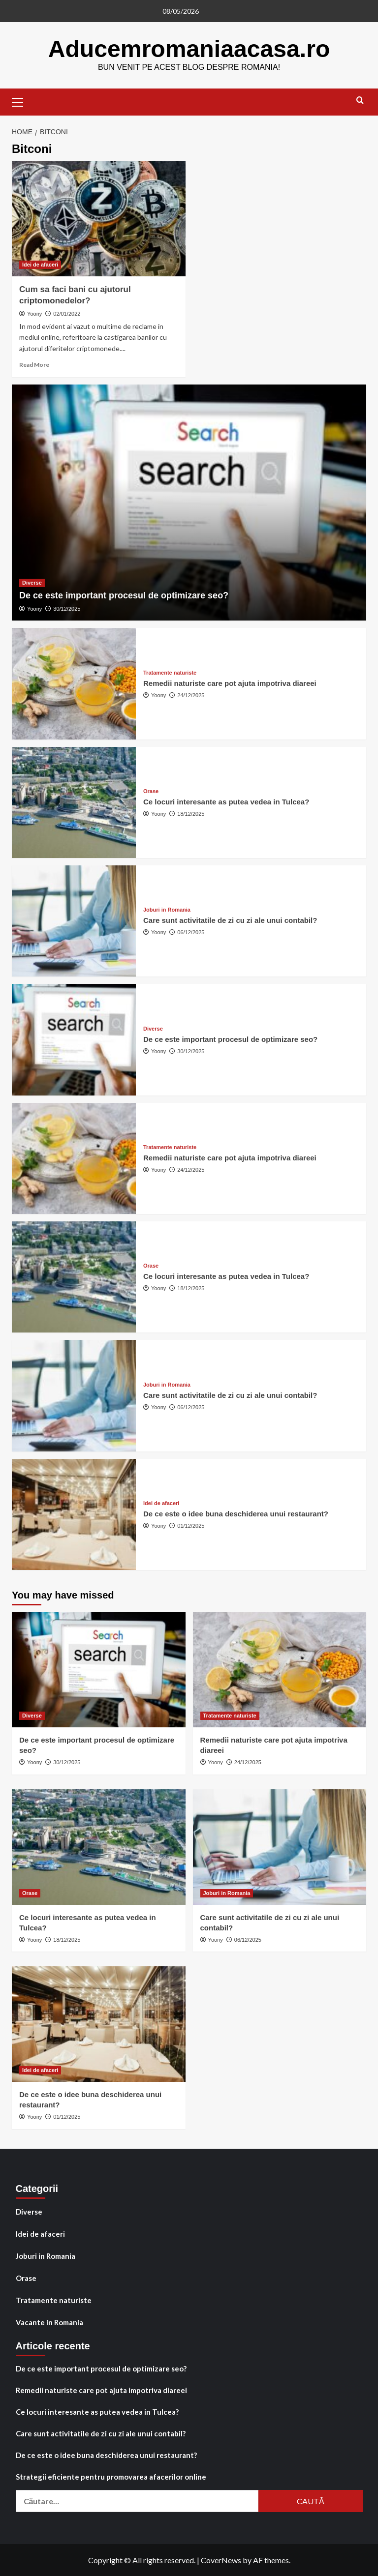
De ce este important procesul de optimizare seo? (123, 595)
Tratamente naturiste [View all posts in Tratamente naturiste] (169, 672)
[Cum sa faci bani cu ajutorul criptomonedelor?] (99, 218)
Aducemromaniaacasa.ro (189, 48)
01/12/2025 (190, 1525)
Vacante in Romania (49, 2321)
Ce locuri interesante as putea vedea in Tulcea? (226, 801)
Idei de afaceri (40, 2233)
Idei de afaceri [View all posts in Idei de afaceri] (40, 264)
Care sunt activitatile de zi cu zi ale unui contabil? (230, 920)
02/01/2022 (66, 313)
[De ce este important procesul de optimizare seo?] (189, 502)
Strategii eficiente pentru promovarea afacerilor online (111, 2476)
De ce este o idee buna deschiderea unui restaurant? (235, 1513)
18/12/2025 (190, 813)
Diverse (29, 2211)
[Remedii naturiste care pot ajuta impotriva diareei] (74, 683)
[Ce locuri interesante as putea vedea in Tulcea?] (74, 802)
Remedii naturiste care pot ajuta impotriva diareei (229, 683)
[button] (22, 100)
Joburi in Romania (45, 2255)
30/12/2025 (66, 608)
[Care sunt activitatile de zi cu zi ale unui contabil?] (74, 920)
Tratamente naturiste (54, 2299)
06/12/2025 (190, 932)
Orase (26, 2277)
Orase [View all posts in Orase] (150, 791)
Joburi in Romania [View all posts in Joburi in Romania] (166, 909)
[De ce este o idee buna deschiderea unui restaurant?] (74, 1513)
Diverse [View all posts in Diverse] (32, 582)
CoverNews (221, 2559)
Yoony (34, 313)
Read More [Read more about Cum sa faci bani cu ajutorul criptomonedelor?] (34, 364)
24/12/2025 (190, 695)
